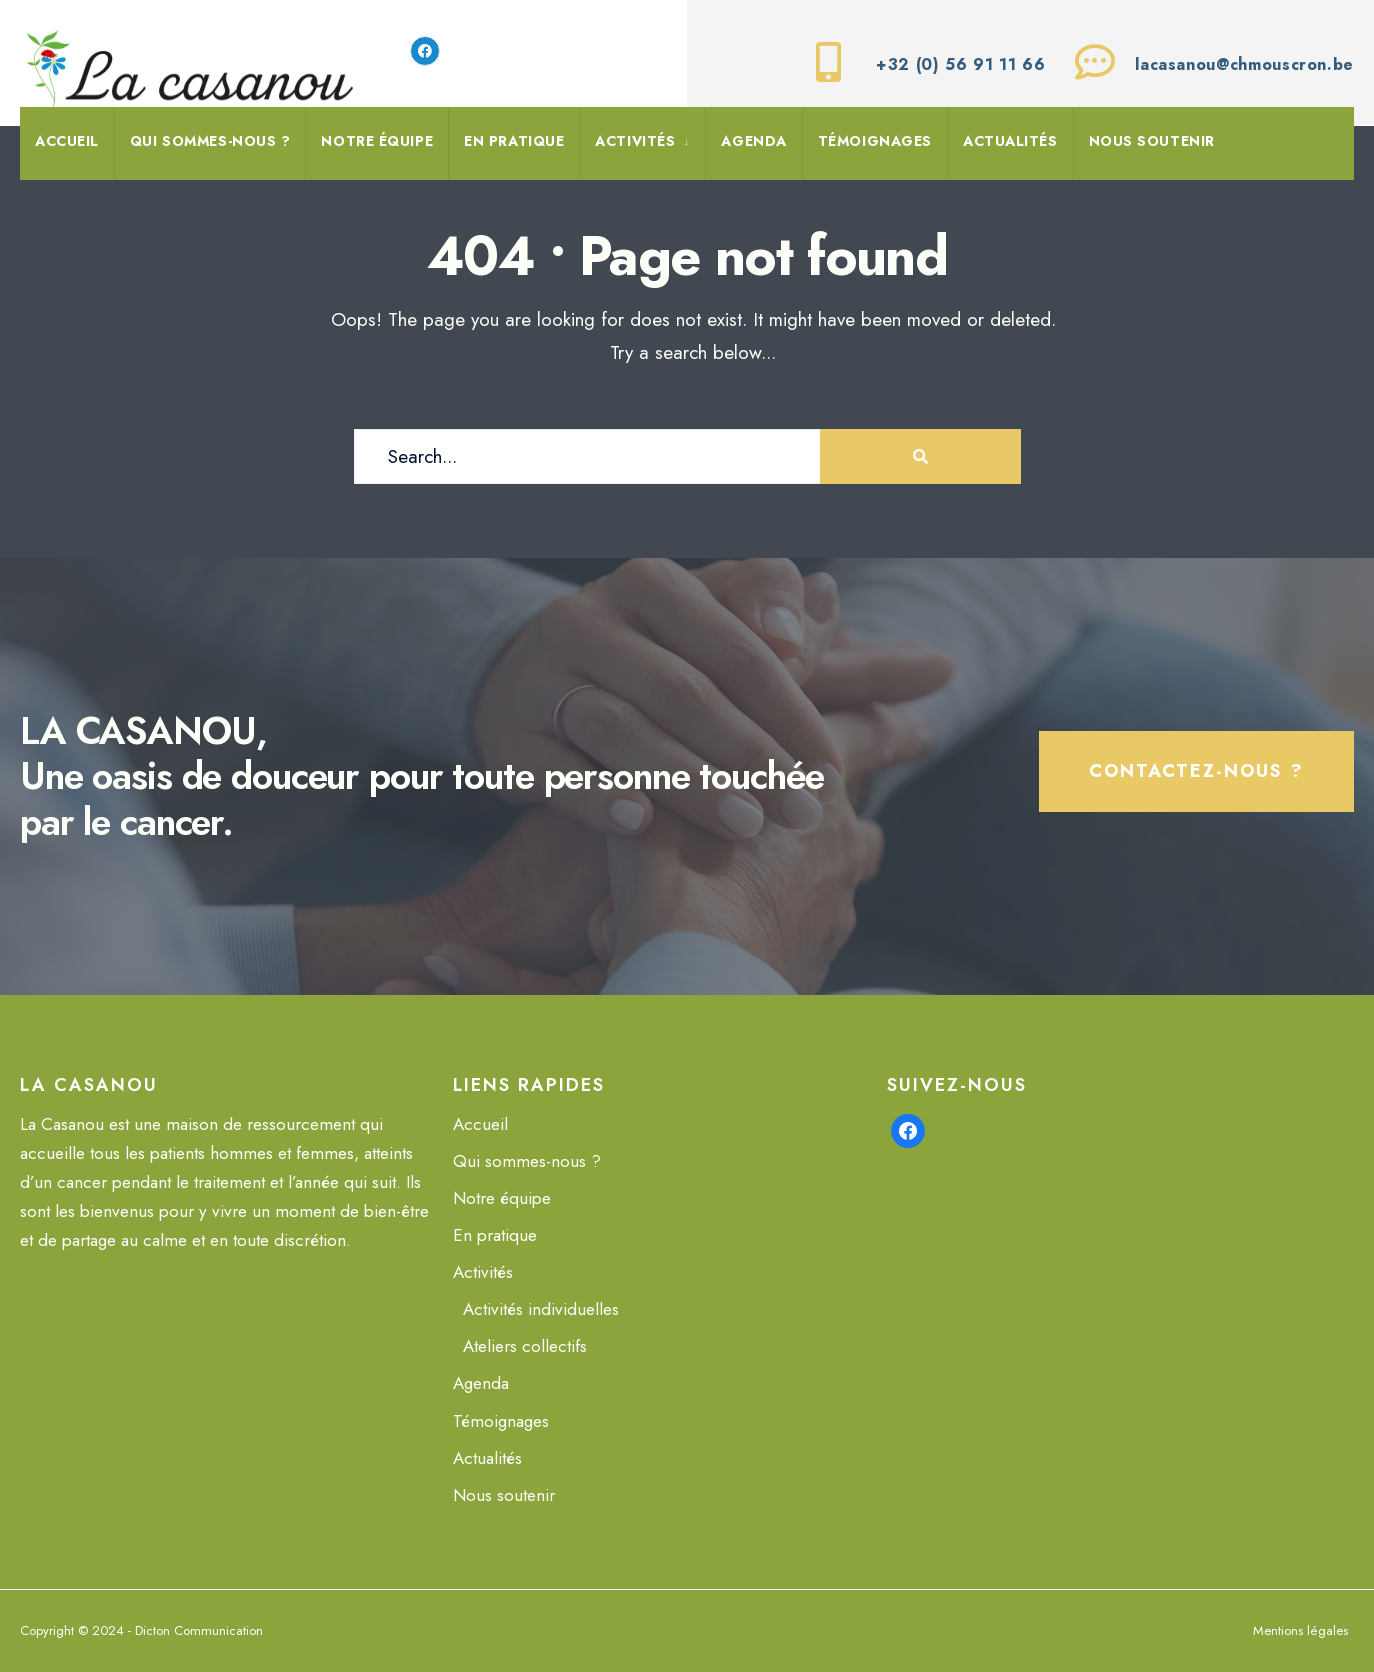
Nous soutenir (1152, 141)
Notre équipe (377, 141)
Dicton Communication (199, 1630)
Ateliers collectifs (525, 1346)
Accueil (67, 141)
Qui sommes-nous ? (210, 141)
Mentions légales (1300, 1630)
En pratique (514, 141)
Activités (635, 141)
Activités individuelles (541, 1309)
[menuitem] (642, 144)
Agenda (753, 141)
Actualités (1010, 141)
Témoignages (875, 141)
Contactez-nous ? (1196, 771)
